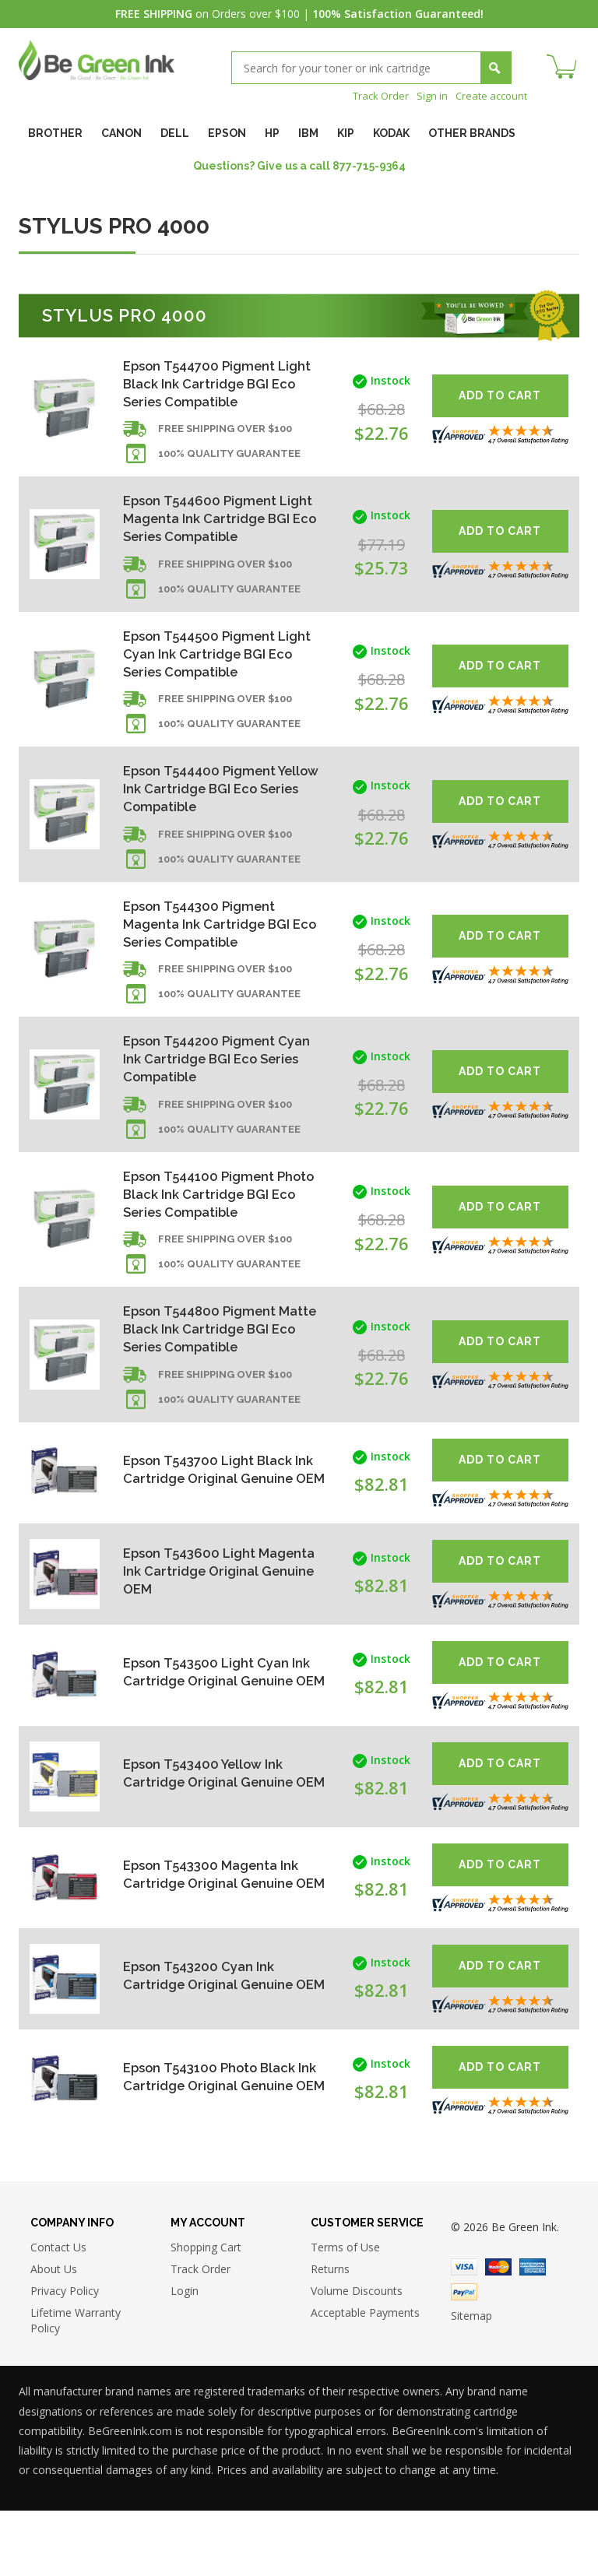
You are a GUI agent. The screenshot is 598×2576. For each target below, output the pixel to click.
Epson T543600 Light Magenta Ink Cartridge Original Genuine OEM (199, 1633)
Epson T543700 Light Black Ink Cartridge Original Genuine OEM (213, 1532)
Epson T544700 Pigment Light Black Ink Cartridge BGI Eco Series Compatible (219, 385)
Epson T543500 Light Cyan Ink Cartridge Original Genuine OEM (212, 1734)
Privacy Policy (64, 2356)
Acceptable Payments (365, 2377)
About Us (53, 2334)
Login (185, 2356)
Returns (330, 2334)
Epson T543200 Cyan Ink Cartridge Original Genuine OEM (213, 2038)
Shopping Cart (206, 2312)
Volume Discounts (357, 2356)
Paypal (464, 2357)
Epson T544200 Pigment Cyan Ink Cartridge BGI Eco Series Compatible (213, 1101)
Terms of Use (345, 2312)
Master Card (498, 2332)
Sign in (426, 95)
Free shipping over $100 (225, 437)
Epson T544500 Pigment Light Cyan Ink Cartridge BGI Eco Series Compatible (217, 671)
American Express (532, 2332)
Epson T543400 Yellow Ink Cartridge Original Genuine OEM (213, 1835)
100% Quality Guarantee (229, 462)
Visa (464, 2332)
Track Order (372, 95)
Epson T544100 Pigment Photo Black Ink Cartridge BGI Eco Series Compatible (214, 1244)
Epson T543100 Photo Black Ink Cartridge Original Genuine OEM (216, 2139)
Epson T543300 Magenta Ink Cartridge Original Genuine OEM (217, 1936)
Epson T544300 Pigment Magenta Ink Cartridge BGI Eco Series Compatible (212, 958)
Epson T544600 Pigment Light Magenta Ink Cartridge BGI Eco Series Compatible (217, 528)
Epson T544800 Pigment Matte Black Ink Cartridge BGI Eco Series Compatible (214, 1388)
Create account (488, 95)
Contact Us (58, 2312)
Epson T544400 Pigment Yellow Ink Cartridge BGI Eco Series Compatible (219, 815)
